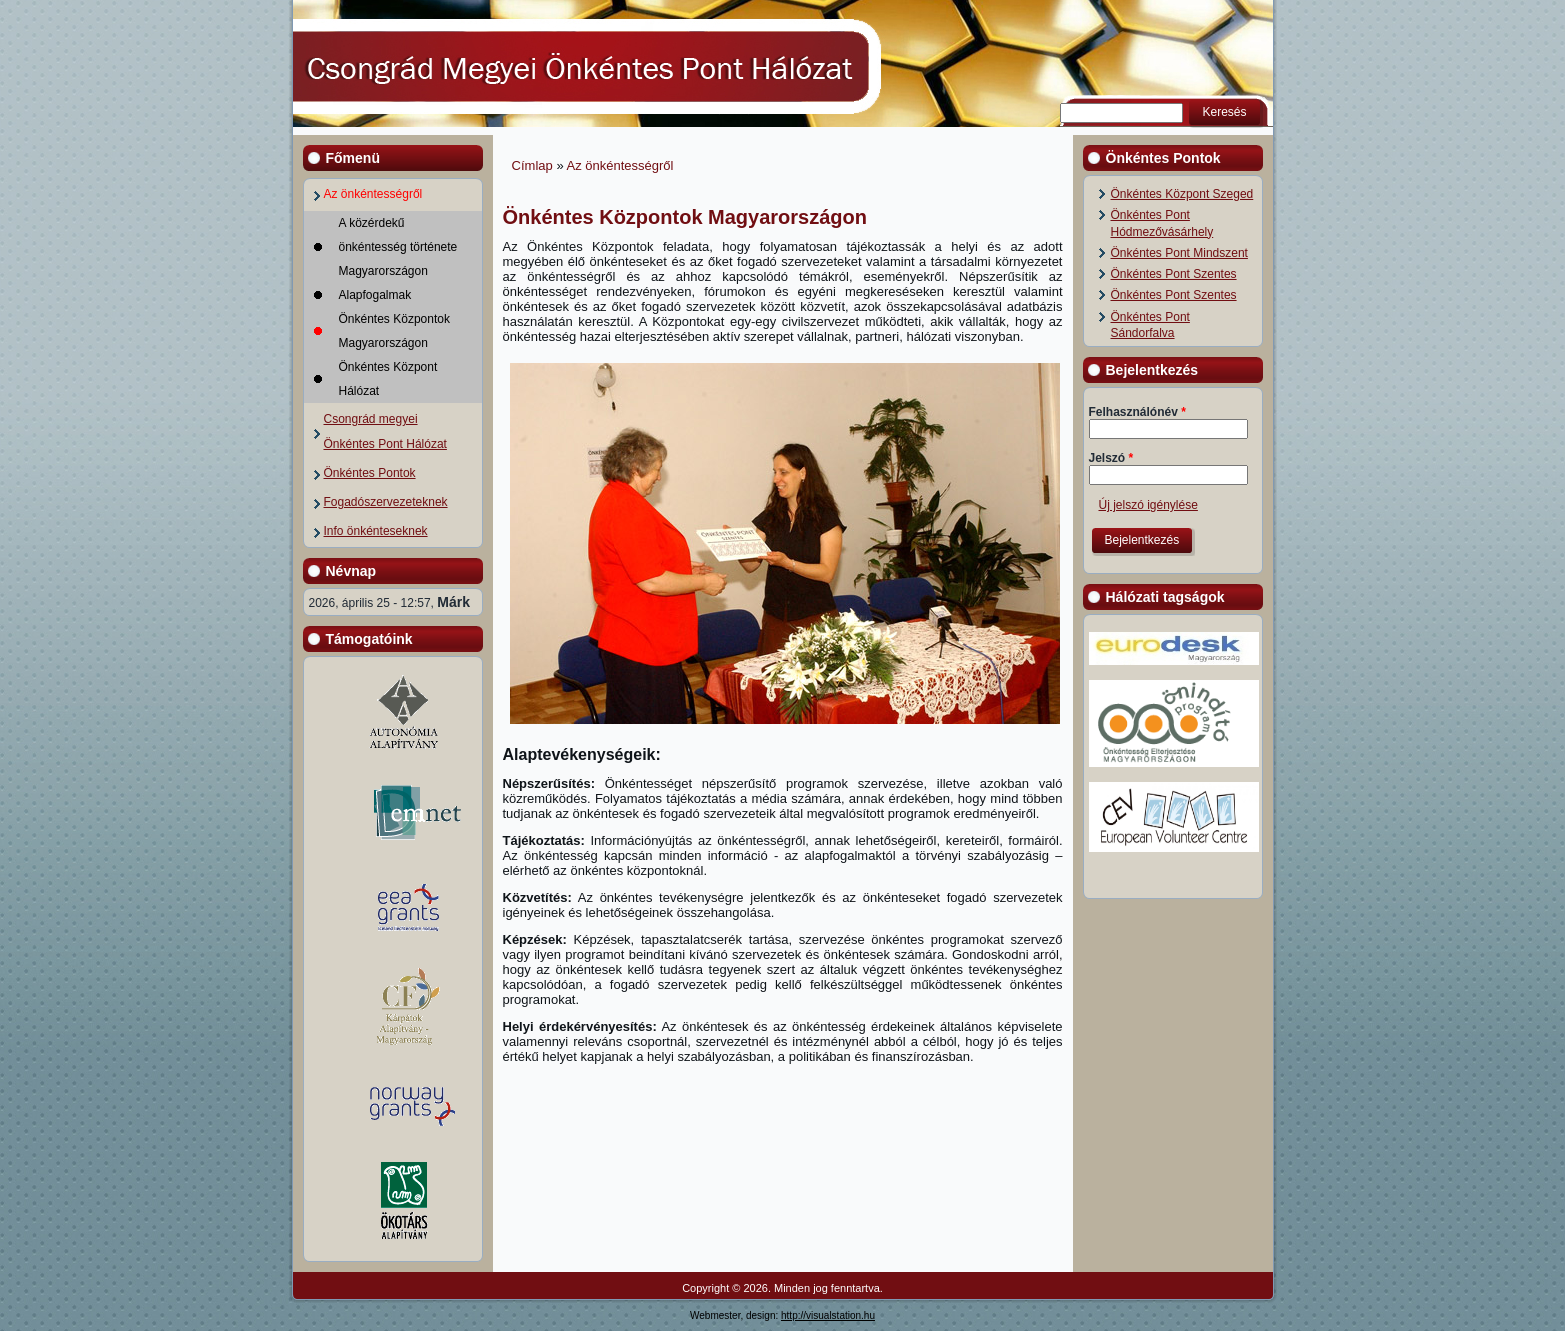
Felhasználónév (1137, 412)
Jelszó (1111, 458)
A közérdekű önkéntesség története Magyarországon (398, 247)
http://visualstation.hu (828, 1315)
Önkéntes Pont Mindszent (1179, 253)
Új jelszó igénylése (1148, 505)
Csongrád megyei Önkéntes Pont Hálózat (385, 431)
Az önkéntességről (373, 194)
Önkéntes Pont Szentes (1174, 274)
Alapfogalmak (375, 295)
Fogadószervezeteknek (386, 502)
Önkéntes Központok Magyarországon (394, 331)
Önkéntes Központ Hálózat (388, 379)
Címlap (532, 165)
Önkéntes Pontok (370, 473)
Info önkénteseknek (376, 531)
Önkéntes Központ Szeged (1182, 194)
